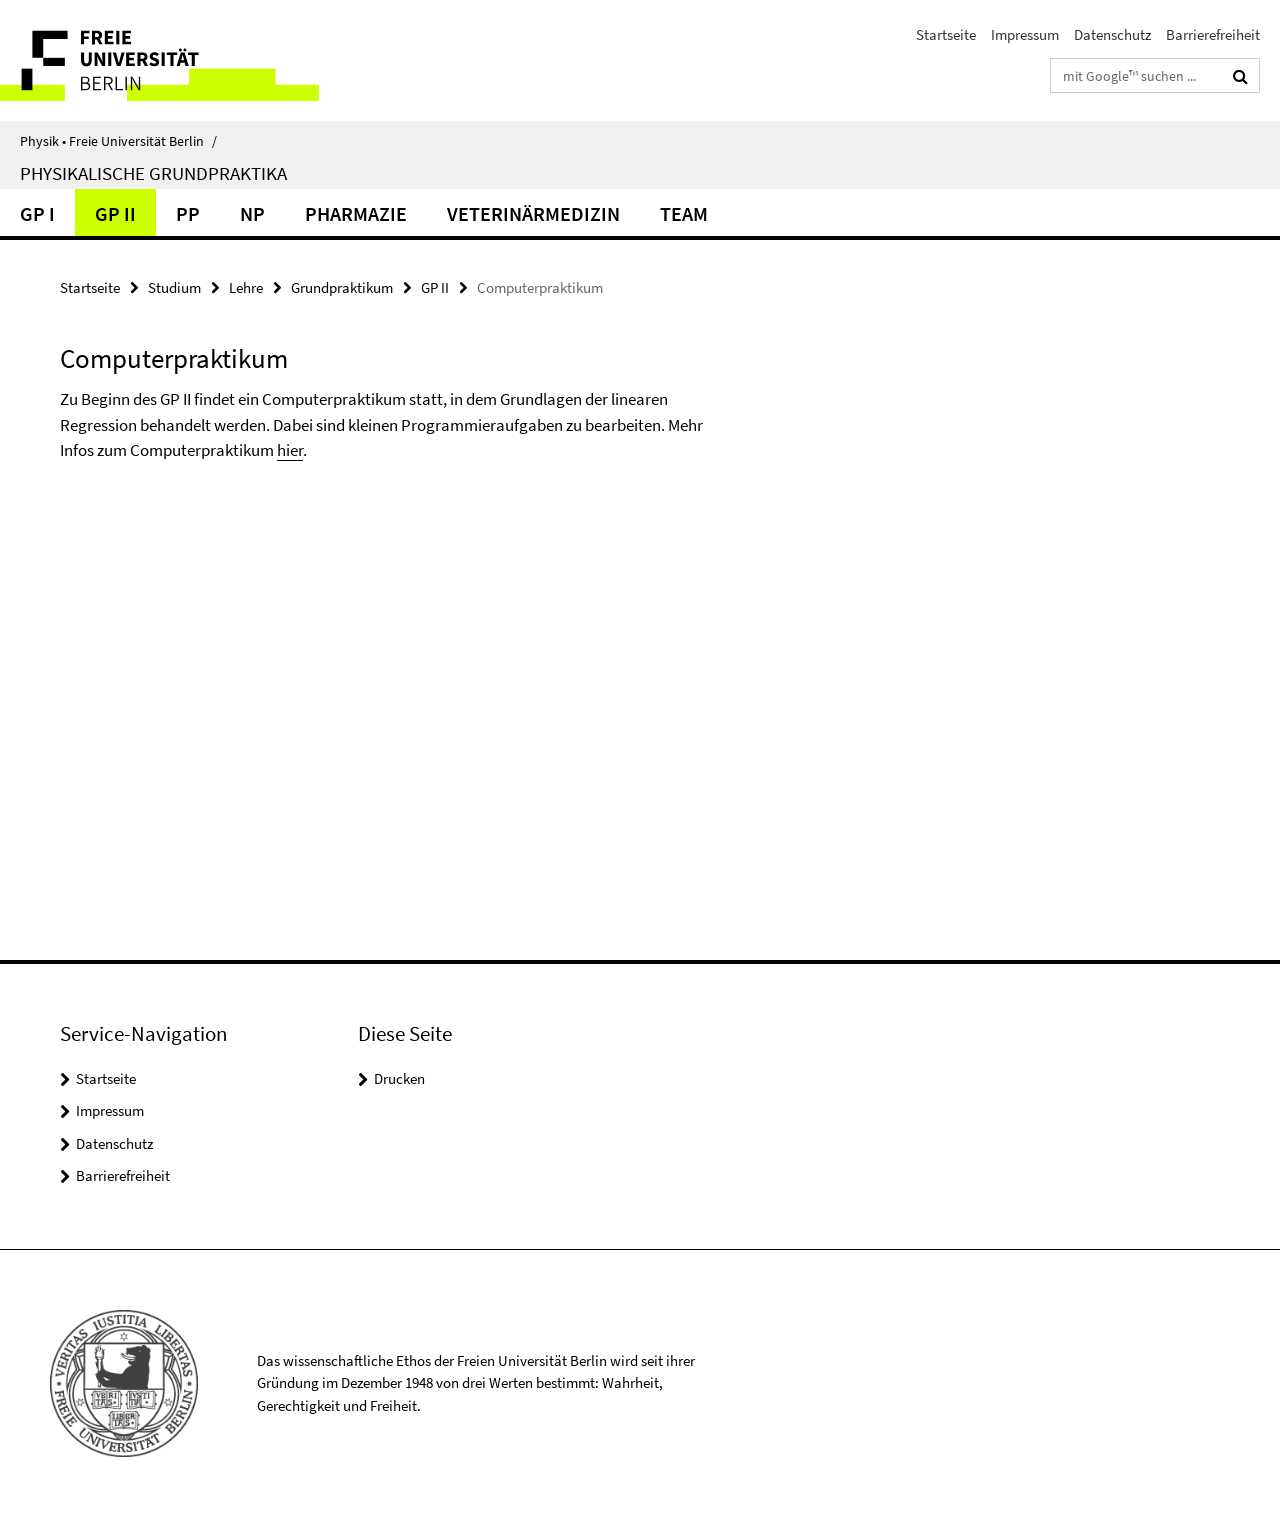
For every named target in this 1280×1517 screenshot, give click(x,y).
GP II (115, 213)
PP (188, 213)
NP (252, 213)
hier (290, 450)
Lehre (246, 287)
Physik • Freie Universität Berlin (118, 141)
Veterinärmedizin (533, 213)
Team (684, 213)
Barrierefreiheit (1213, 34)
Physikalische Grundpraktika (153, 173)
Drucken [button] (399, 1078)
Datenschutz (1112, 34)
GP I (37, 213)
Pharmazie (356, 213)
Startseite (946, 34)
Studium (174, 287)
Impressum (1025, 34)
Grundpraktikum (342, 287)
